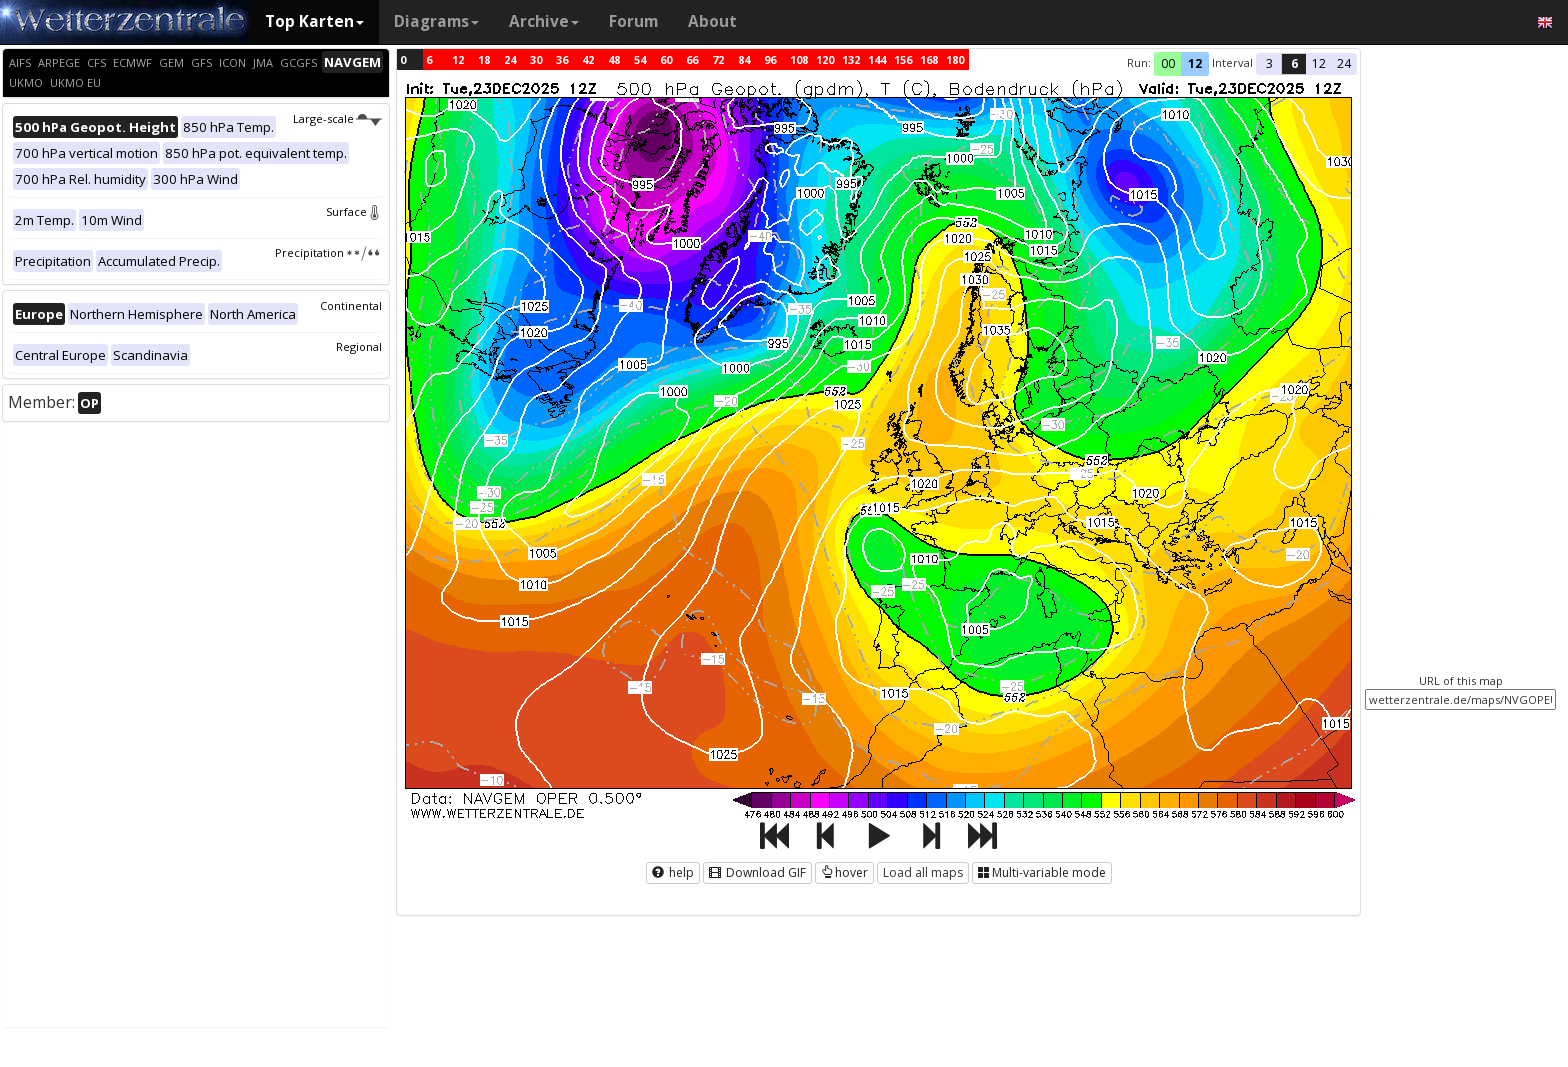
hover (844, 872)
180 (955, 59)
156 (903, 59)
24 (510, 59)
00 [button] (1168, 63)
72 (718, 59)
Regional (359, 346)
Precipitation (328, 252)
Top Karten (314, 21)
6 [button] (1294, 63)
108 (799, 59)
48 (614, 59)
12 (458, 59)
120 (825, 59)
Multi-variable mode (1042, 872)
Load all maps (923, 872)
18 (484, 59)
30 (536, 59)
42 (588, 59)
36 (562, 59)
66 (692, 59)
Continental (351, 305)
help (673, 872)
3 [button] (1269, 63)
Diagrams (436, 21)
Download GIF (757, 872)
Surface (354, 211)
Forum (633, 21)
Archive (544, 21)
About (712, 21)
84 (744, 59)
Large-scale (337, 118)
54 (640, 59)
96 (770, 59)
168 (929, 59)
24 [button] (1344, 63)
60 (666, 59)
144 (877, 59)
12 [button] (1195, 63)
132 (851, 59)
